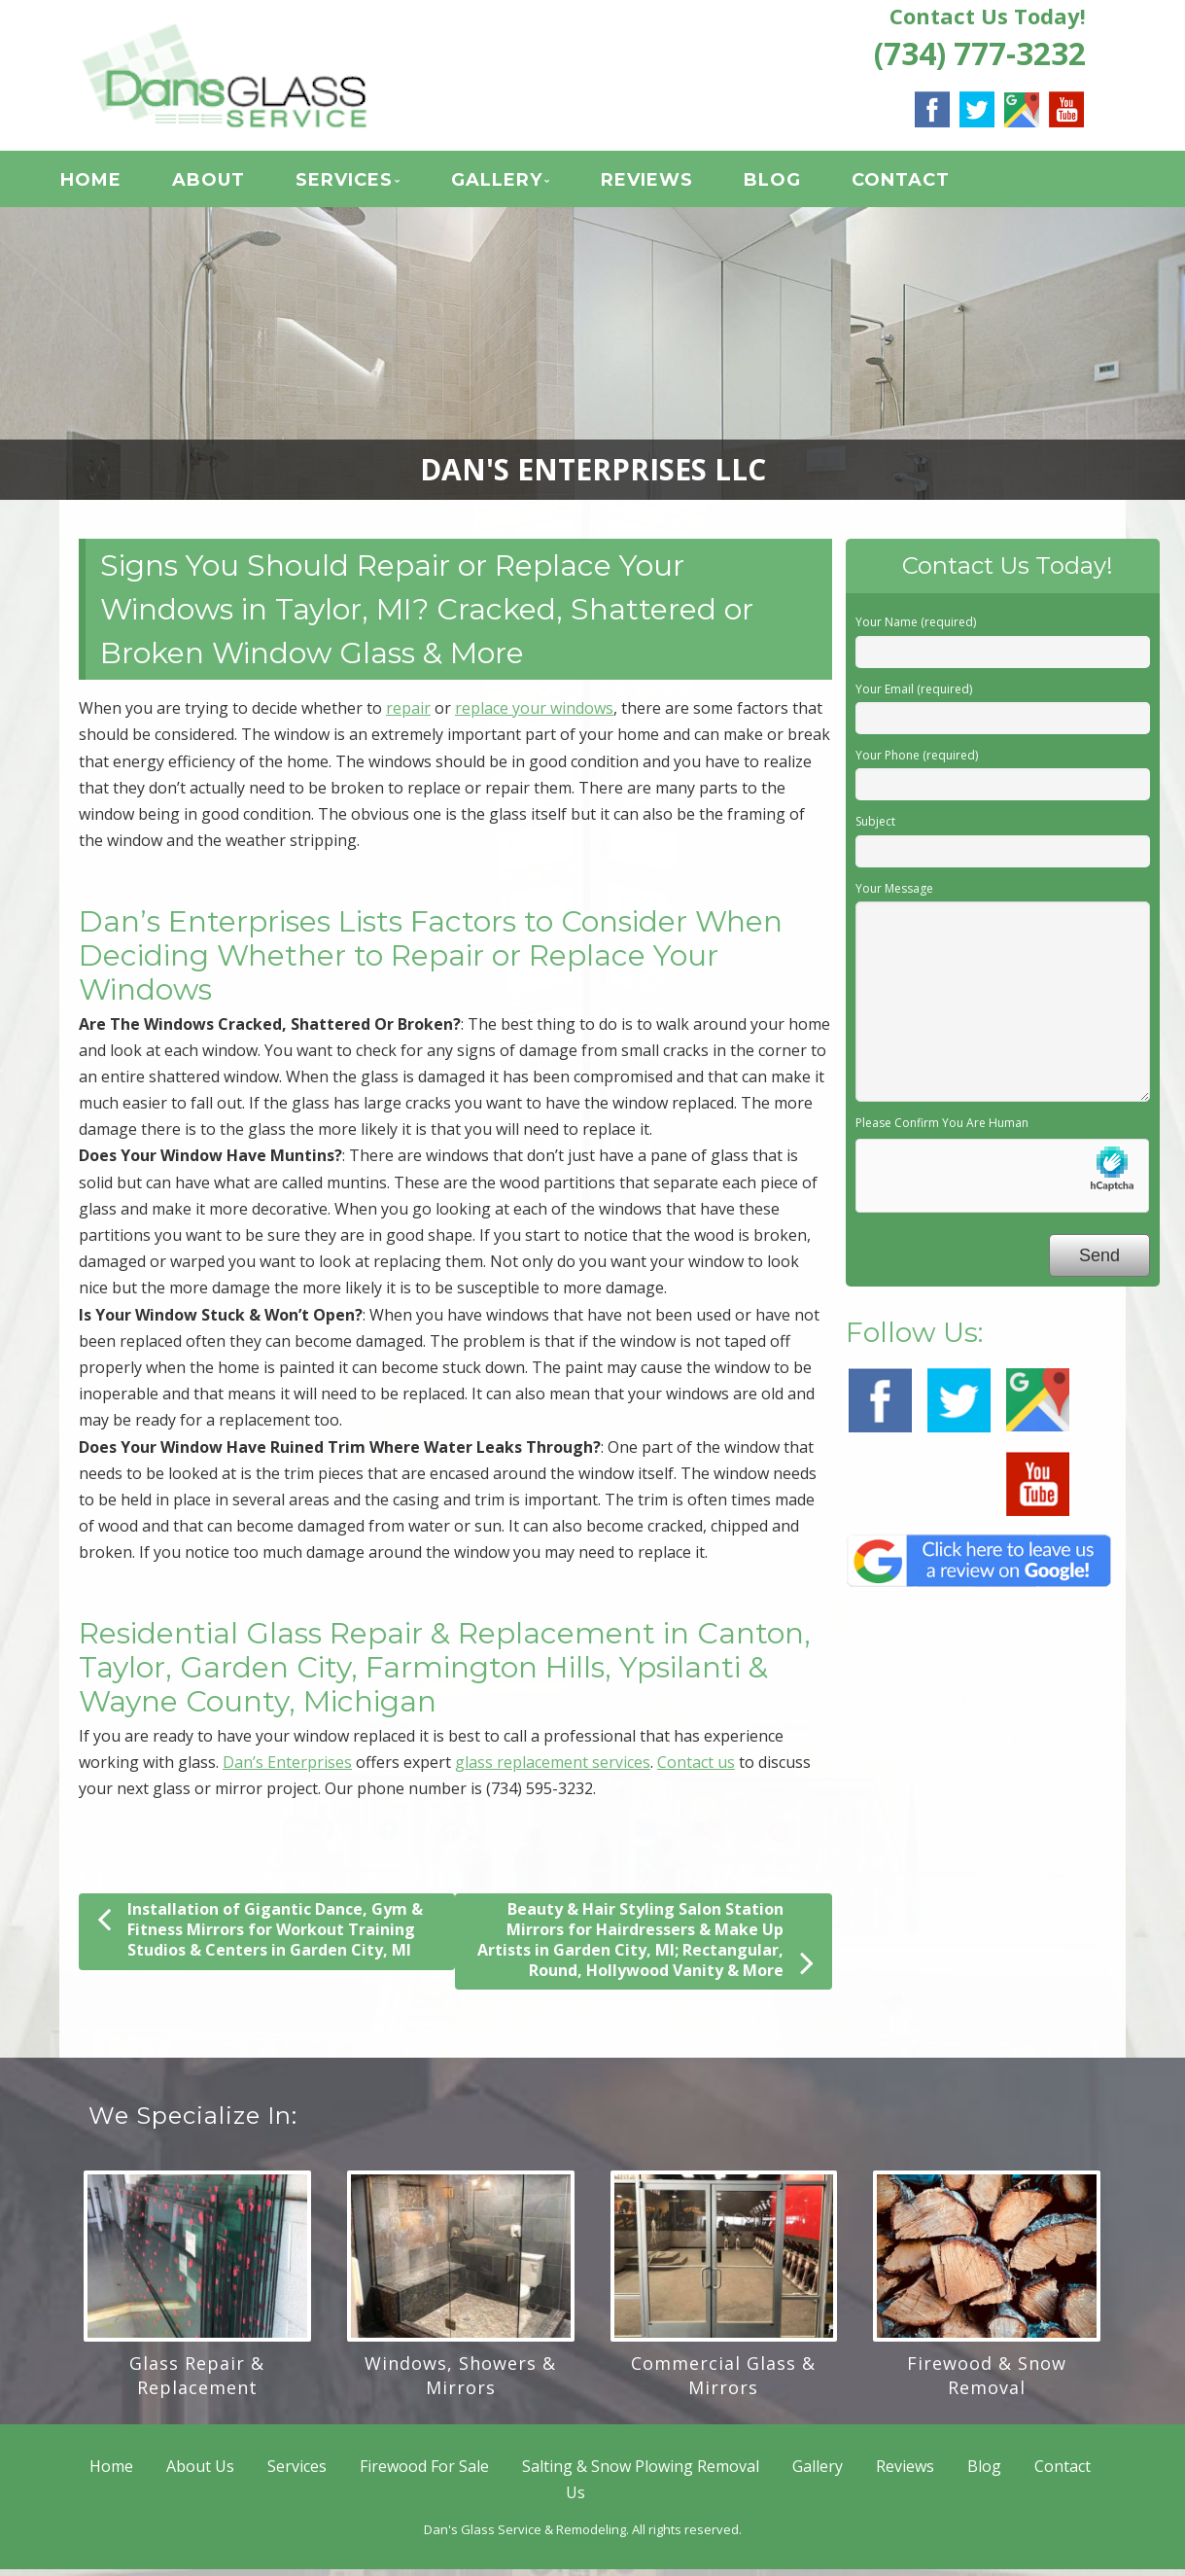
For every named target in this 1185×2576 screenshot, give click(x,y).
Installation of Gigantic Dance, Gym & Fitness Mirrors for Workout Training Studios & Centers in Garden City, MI (260, 1936)
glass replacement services (552, 1769)
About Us (200, 2473)
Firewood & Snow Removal (986, 2382)
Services (364, 183)
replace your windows (534, 714)
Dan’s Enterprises (287, 1769)
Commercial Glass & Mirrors (723, 2382)
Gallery (517, 183)
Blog (792, 183)
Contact (921, 183)
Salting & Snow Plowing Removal (640, 2473)
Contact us (696, 1769)
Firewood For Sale (424, 2473)
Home (111, 183)
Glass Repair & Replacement (196, 2382)
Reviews (667, 183)
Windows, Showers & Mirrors (460, 2382)
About (228, 183)
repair (408, 714)
